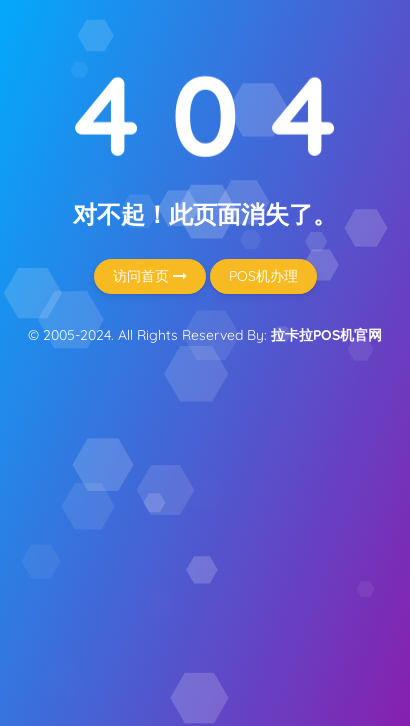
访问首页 (150, 276)
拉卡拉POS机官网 (326, 335)
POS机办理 (263, 276)
